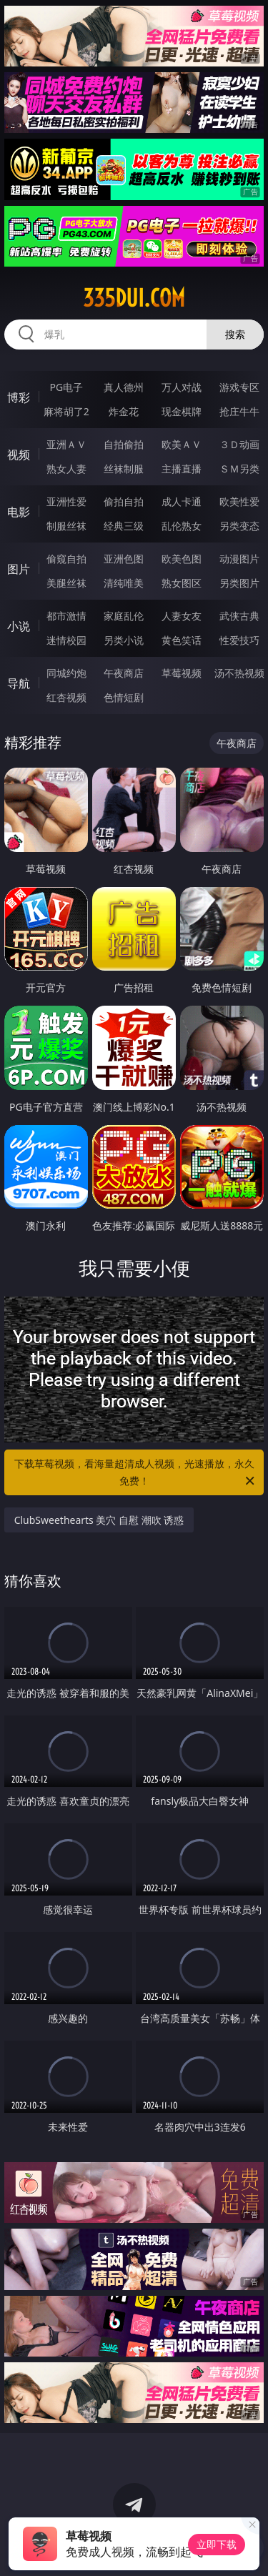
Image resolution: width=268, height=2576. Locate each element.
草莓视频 (182, 673)
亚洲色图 (124, 558)
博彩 (18, 397)
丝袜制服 (124, 468)
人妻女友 (182, 616)
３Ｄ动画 (239, 444)
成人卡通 (182, 501)
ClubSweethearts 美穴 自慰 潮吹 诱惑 (99, 1520)
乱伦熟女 (182, 525)
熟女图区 (182, 583)
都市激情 (66, 616)
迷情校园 (66, 640)
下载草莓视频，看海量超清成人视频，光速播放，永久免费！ (135, 1473)
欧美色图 (182, 558)
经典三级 (124, 525)
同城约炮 (66, 673)
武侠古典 (239, 616)
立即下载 (217, 2544)
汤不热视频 (239, 673)
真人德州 (124, 387)
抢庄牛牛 (239, 411)
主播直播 (182, 468)
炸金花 (124, 411)
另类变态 (239, 525)
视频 (18, 454)
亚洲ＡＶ (66, 444)
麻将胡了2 (66, 411)
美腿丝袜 (66, 583)
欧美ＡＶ (182, 444)
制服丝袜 (66, 525)
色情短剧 (124, 697)
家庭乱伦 (124, 616)
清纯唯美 (124, 583)
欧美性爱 (239, 501)
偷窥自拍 (66, 558)
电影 (18, 512)
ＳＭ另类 (239, 468)
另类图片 (239, 583)
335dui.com (134, 298)
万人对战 (182, 387)
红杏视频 (66, 697)
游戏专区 (239, 387)
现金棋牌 (182, 411)
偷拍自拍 (124, 501)
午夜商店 (124, 673)
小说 (18, 626)
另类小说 (124, 640)
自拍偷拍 (124, 444)
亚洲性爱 (66, 501)
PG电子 (66, 387)
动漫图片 (239, 558)
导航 (18, 683)
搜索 (235, 334)
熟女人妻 (66, 468)
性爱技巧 (239, 640)
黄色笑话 (182, 640)
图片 (18, 569)
